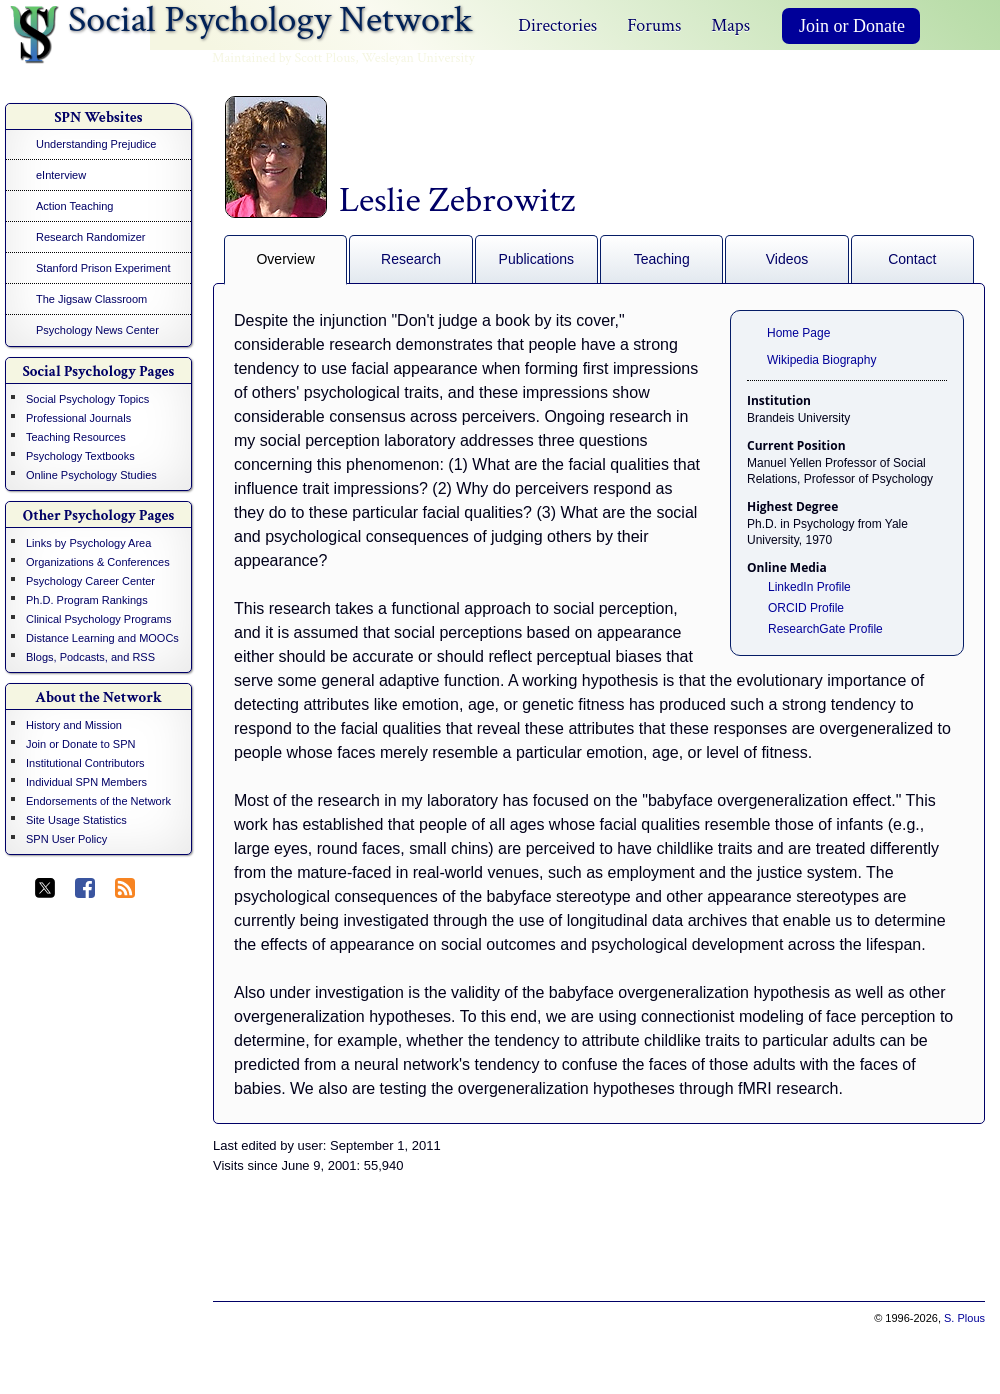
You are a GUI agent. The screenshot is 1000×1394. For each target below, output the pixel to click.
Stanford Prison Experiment (103, 268)
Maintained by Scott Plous (283, 58)
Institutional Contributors (85, 763)
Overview (285, 259)
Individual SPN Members (86, 782)
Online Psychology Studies (91, 475)
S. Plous (964, 1318)
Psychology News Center (97, 330)
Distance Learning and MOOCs (102, 638)
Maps (730, 25)
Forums (654, 25)
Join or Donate (852, 26)
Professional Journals (78, 418)
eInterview (61, 175)
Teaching (662, 259)
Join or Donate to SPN (80, 744)
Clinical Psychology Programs (99, 619)
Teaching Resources (76, 437)
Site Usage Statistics (76, 820)
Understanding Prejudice (96, 144)
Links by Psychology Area (88, 543)
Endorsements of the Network (98, 801)
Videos (787, 259)
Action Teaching (74, 206)
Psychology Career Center (90, 581)
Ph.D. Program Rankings (87, 600)
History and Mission (74, 725)
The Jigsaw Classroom (91, 299)
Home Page (798, 333)
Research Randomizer (90, 237)
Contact (912, 259)
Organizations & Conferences (98, 562)
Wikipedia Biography (821, 360)
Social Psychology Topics (87, 399)
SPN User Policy (66, 839)
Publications (537, 259)
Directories (557, 25)
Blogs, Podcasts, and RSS (90, 657)
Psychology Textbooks (80, 456)
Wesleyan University (418, 58)
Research (411, 259)
